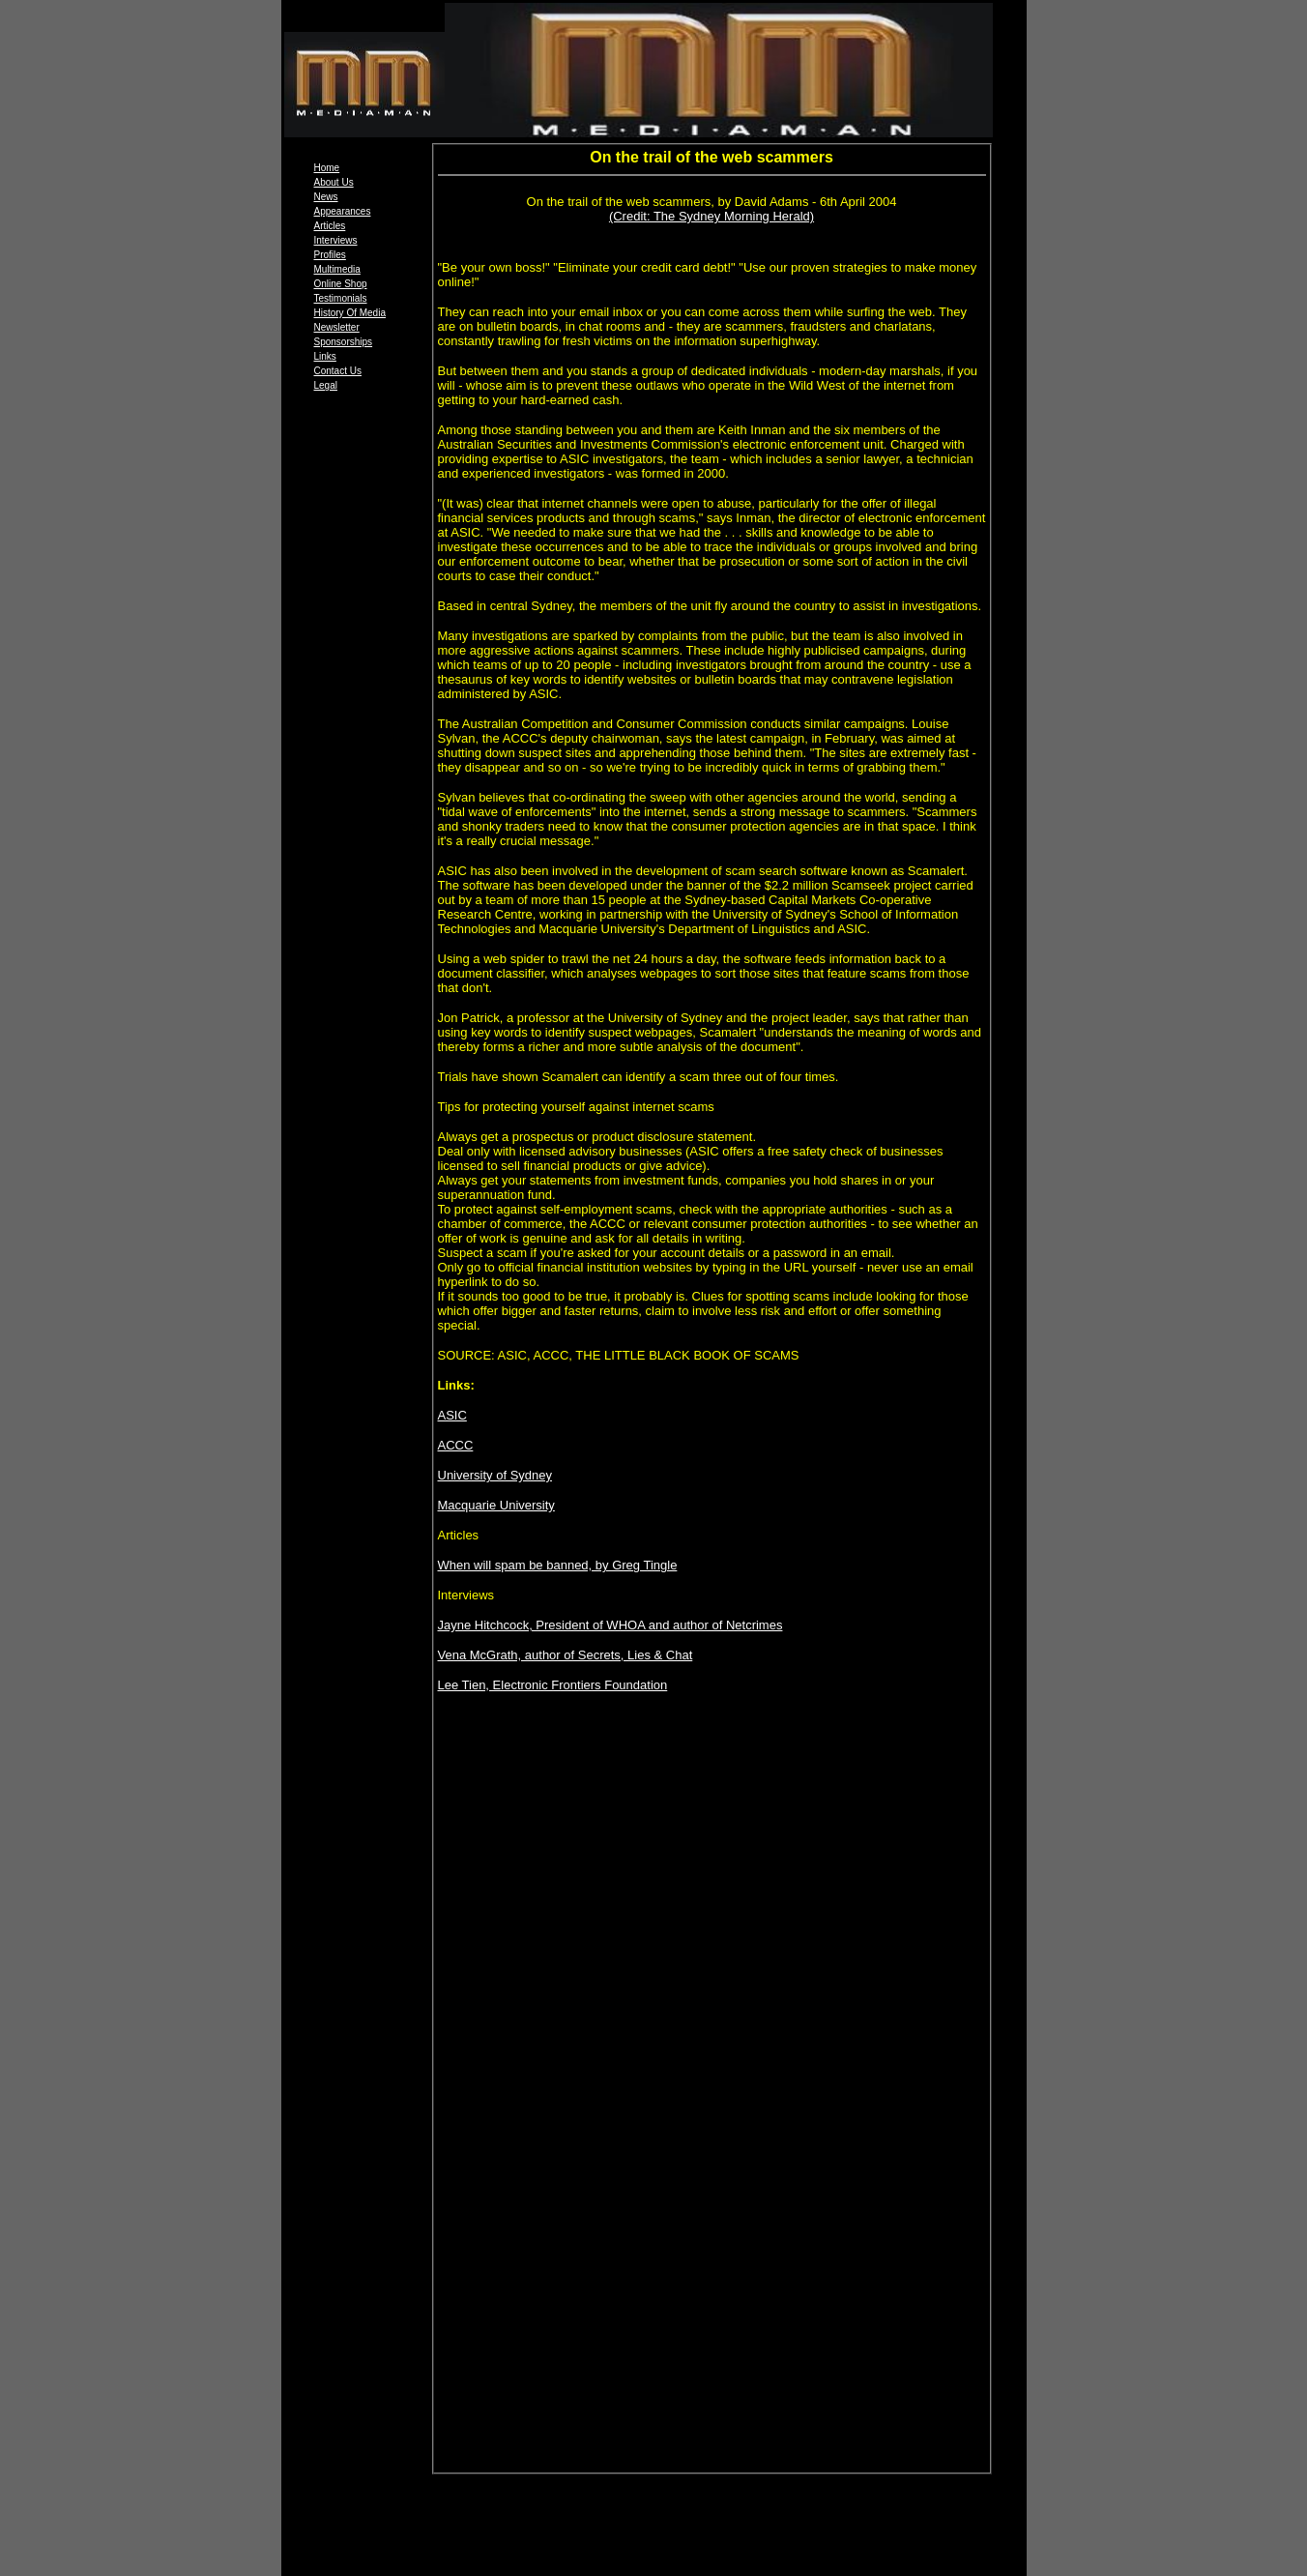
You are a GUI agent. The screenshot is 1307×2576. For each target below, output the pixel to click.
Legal (325, 385)
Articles (330, 225)
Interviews (336, 240)
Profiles (330, 254)
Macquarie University (496, 1505)
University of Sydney (495, 1475)
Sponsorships (343, 342)
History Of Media (350, 312)
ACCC (456, 1445)
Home (327, 167)
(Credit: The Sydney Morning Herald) (711, 216)
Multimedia (337, 269)
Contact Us (338, 371)
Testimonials (340, 298)
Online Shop (340, 283)
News (326, 196)
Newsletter (337, 327)
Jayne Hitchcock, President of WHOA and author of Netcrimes (610, 1625)
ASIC (452, 1415)
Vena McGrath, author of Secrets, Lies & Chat (565, 1655)
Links (325, 356)
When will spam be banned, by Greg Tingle (558, 1565)
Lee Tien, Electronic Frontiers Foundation (553, 1685)
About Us (334, 182)
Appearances (342, 211)
